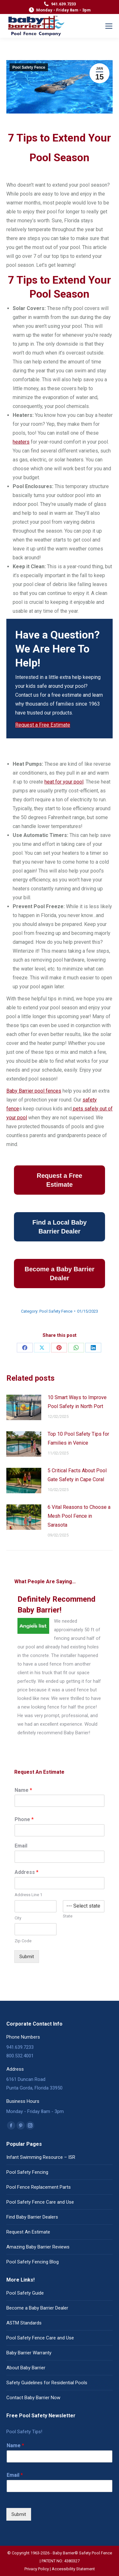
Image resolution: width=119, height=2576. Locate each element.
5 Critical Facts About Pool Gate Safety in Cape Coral (77, 1475)
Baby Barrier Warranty (28, 2353)
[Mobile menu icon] (109, 26)
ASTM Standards (24, 2323)
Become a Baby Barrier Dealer (37, 2308)
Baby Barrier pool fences (33, 1091)
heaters (21, 442)
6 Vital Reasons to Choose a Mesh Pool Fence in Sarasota (79, 1516)
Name (23, 1790)
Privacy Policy (36, 2568)
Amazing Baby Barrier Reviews (37, 2247)
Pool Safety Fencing (27, 2172)
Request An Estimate (28, 2232)
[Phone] (59, 1830)
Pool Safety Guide (25, 2293)
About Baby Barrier (25, 2368)
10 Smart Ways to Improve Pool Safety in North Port (77, 1401)
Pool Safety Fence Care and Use (40, 2202)
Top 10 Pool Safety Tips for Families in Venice (78, 1438)
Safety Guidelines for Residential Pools (46, 2383)
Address (26, 1872)
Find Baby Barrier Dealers (32, 2217)
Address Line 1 (28, 1894)
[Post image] (23, 1407)
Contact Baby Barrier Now (33, 2397)
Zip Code (23, 1940)
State (67, 1916)
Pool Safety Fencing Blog (32, 2262)
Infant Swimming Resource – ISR (40, 2157)
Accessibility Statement (73, 2568)
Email (21, 1846)
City (18, 1918)
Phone (24, 1819)
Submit (26, 1956)
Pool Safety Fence (28, 67)
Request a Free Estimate (42, 725)
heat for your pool (63, 782)
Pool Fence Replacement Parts (38, 2187)
